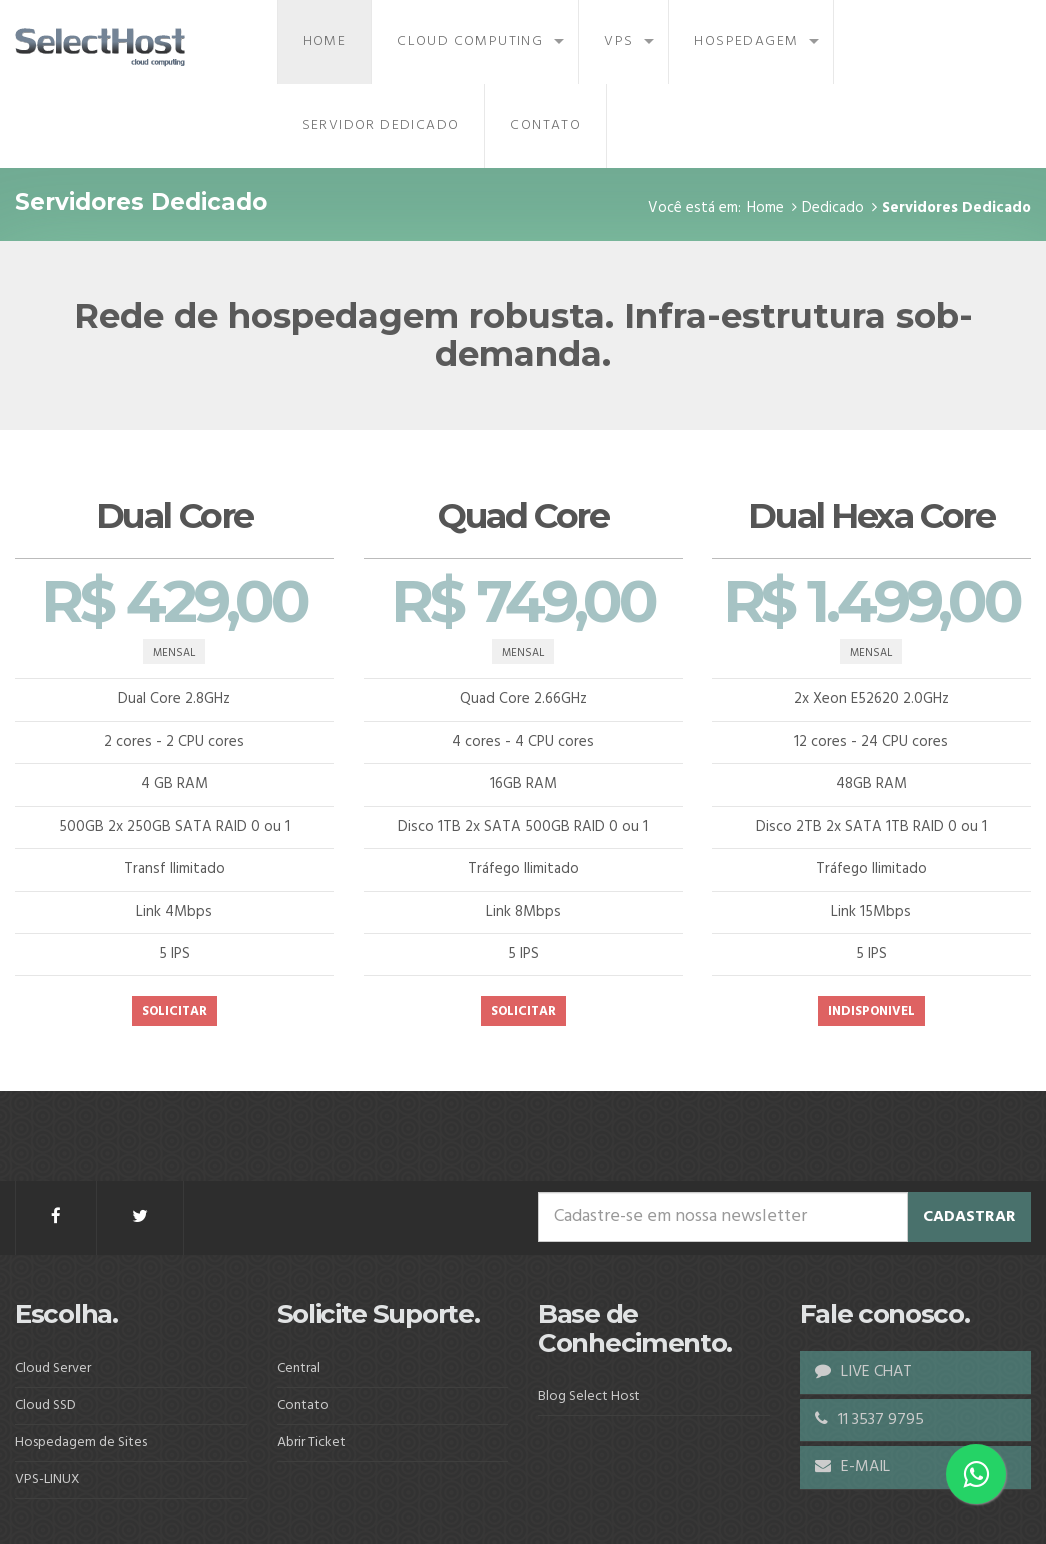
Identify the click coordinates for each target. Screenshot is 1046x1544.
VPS (618, 41)
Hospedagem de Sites (81, 1442)
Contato (545, 125)
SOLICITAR (174, 1012)
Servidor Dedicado (381, 125)
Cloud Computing (470, 41)
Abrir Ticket (311, 1442)
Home (325, 41)
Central (298, 1368)
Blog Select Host (589, 1396)
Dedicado (833, 208)
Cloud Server (53, 1368)
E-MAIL (852, 1467)
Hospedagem (746, 41)
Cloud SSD (45, 1405)
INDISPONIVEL (871, 1012)
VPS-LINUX (47, 1479)
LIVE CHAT (863, 1372)
